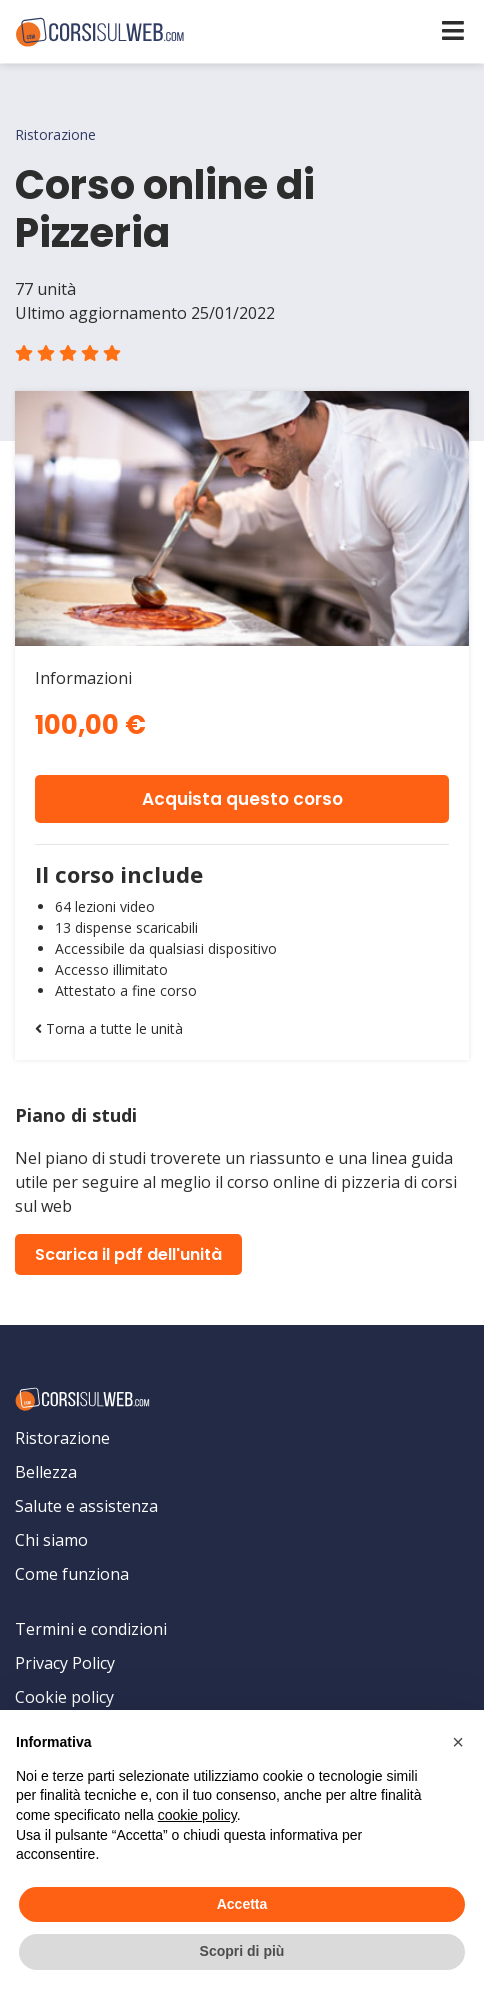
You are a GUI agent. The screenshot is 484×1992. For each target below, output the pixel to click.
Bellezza (46, 1472)
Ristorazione (62, 1438)
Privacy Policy (65, 1663)
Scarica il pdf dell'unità (128, 1254)
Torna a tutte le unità (109, 1028)
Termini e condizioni (91, 1629)
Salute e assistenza (86, 1506)
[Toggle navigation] (453, 30)
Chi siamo (51, 1540)
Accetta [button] (242, 1904)
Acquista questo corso (242, 799)
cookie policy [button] (197, 1815)
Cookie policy (64, 1697)
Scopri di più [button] (242, 1951)
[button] (458, 1742)
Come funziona (72, 1574)
